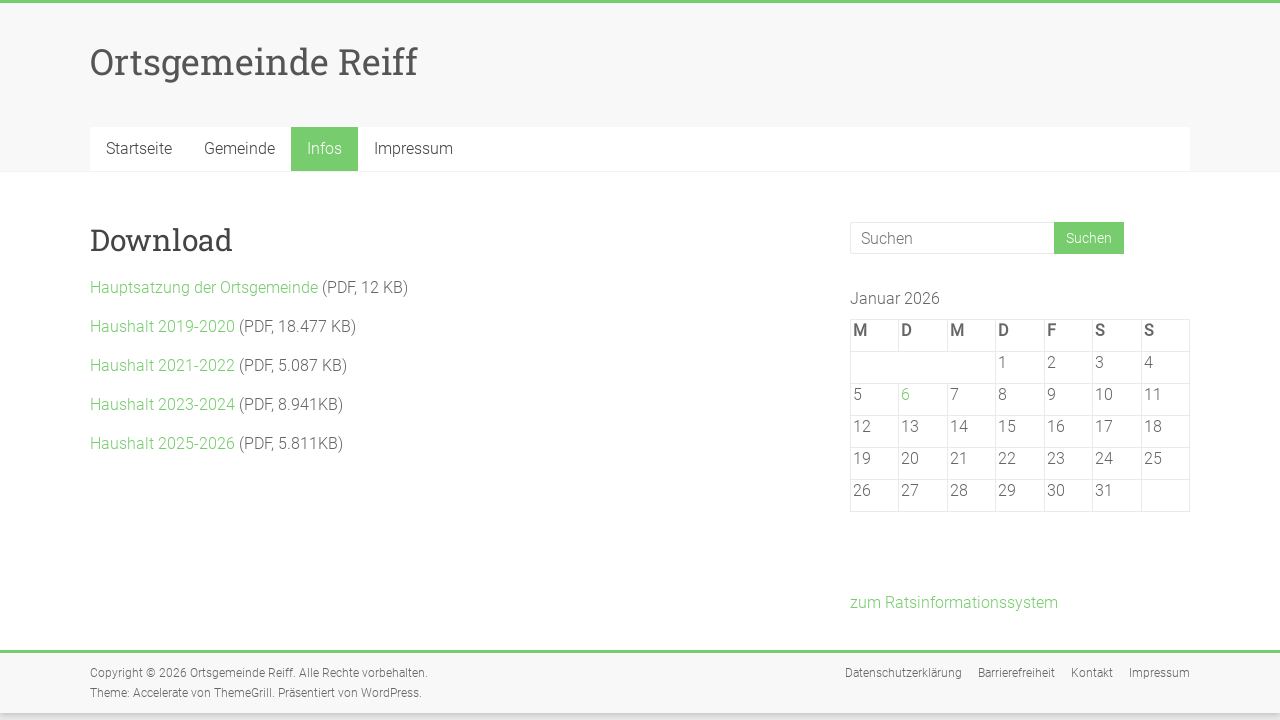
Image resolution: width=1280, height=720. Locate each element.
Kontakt (1092, 673)
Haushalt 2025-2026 (162, 443)
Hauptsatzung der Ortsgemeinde (204, 287)
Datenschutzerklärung (903, 673)
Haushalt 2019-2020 (162, 326)
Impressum (413, 148)
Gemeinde (239, 148)
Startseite (139, 148)
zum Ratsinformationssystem (954, 602)
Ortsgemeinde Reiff (254, 61)
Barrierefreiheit (1016, 673)
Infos (324, 148)
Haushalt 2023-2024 (162, 404)
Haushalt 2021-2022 (162, 365)
